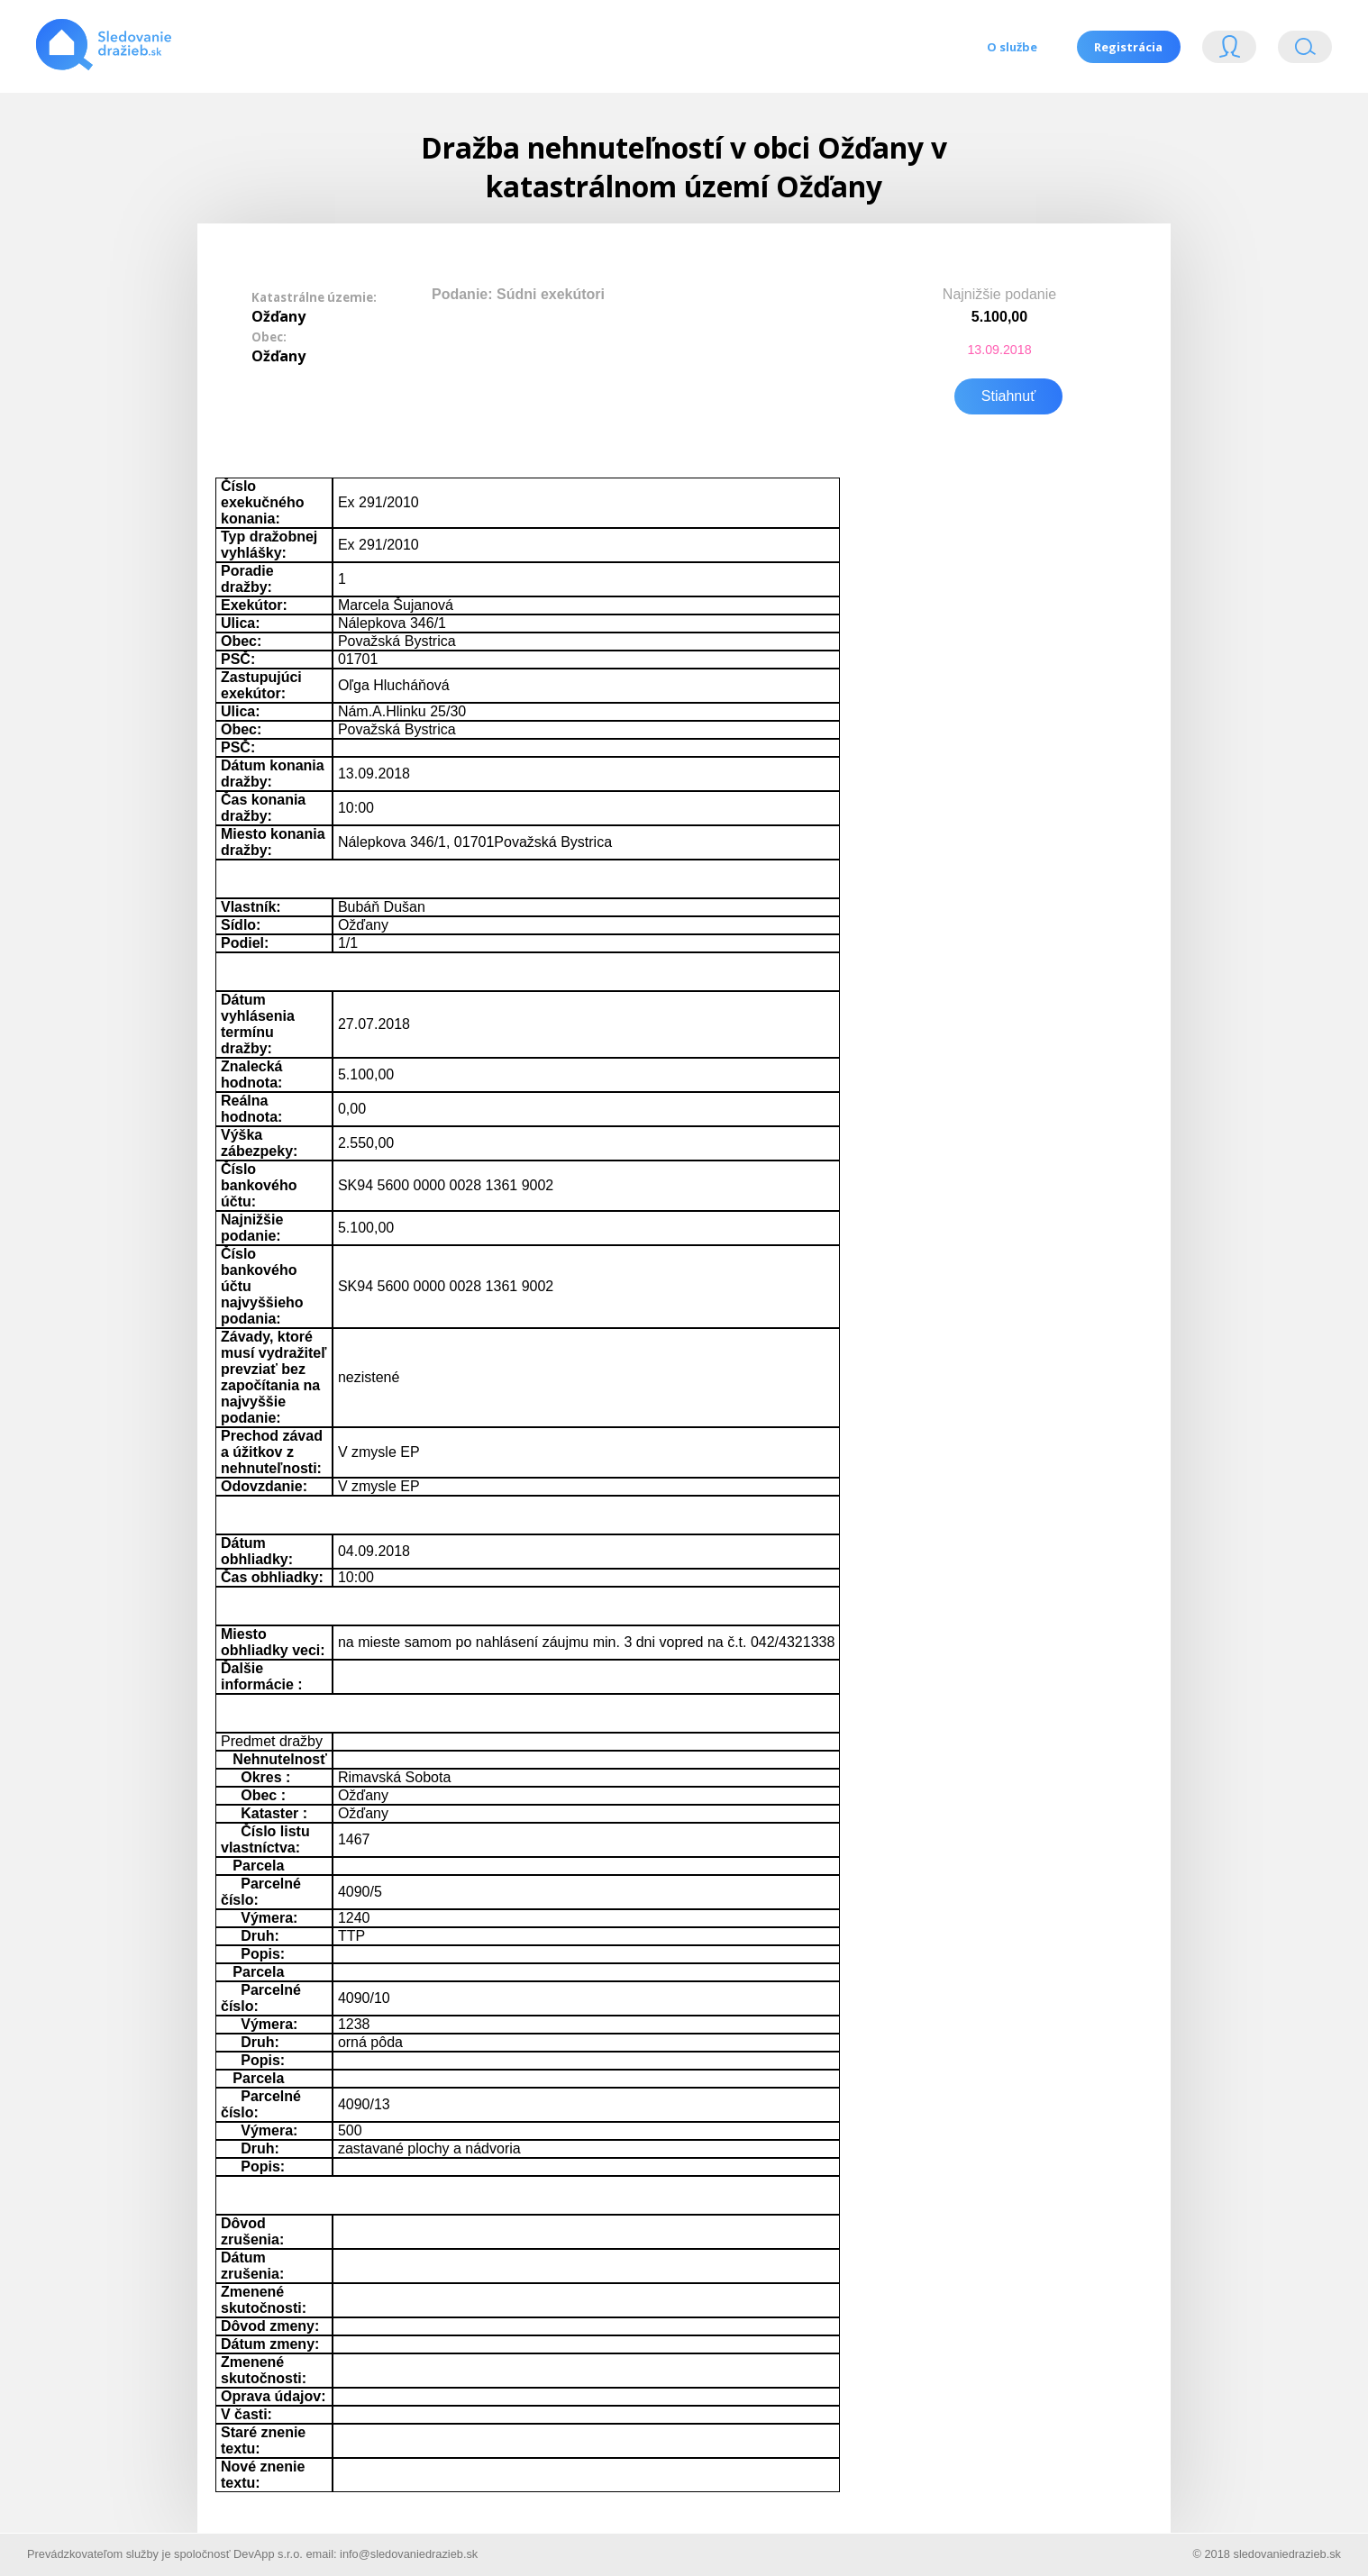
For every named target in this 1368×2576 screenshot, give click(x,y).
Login (1229, 51)
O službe (1011, 47)
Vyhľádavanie (1305, 51)
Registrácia (1128, 47)
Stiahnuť (1008, 394)
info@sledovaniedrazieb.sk (409, 2552)
